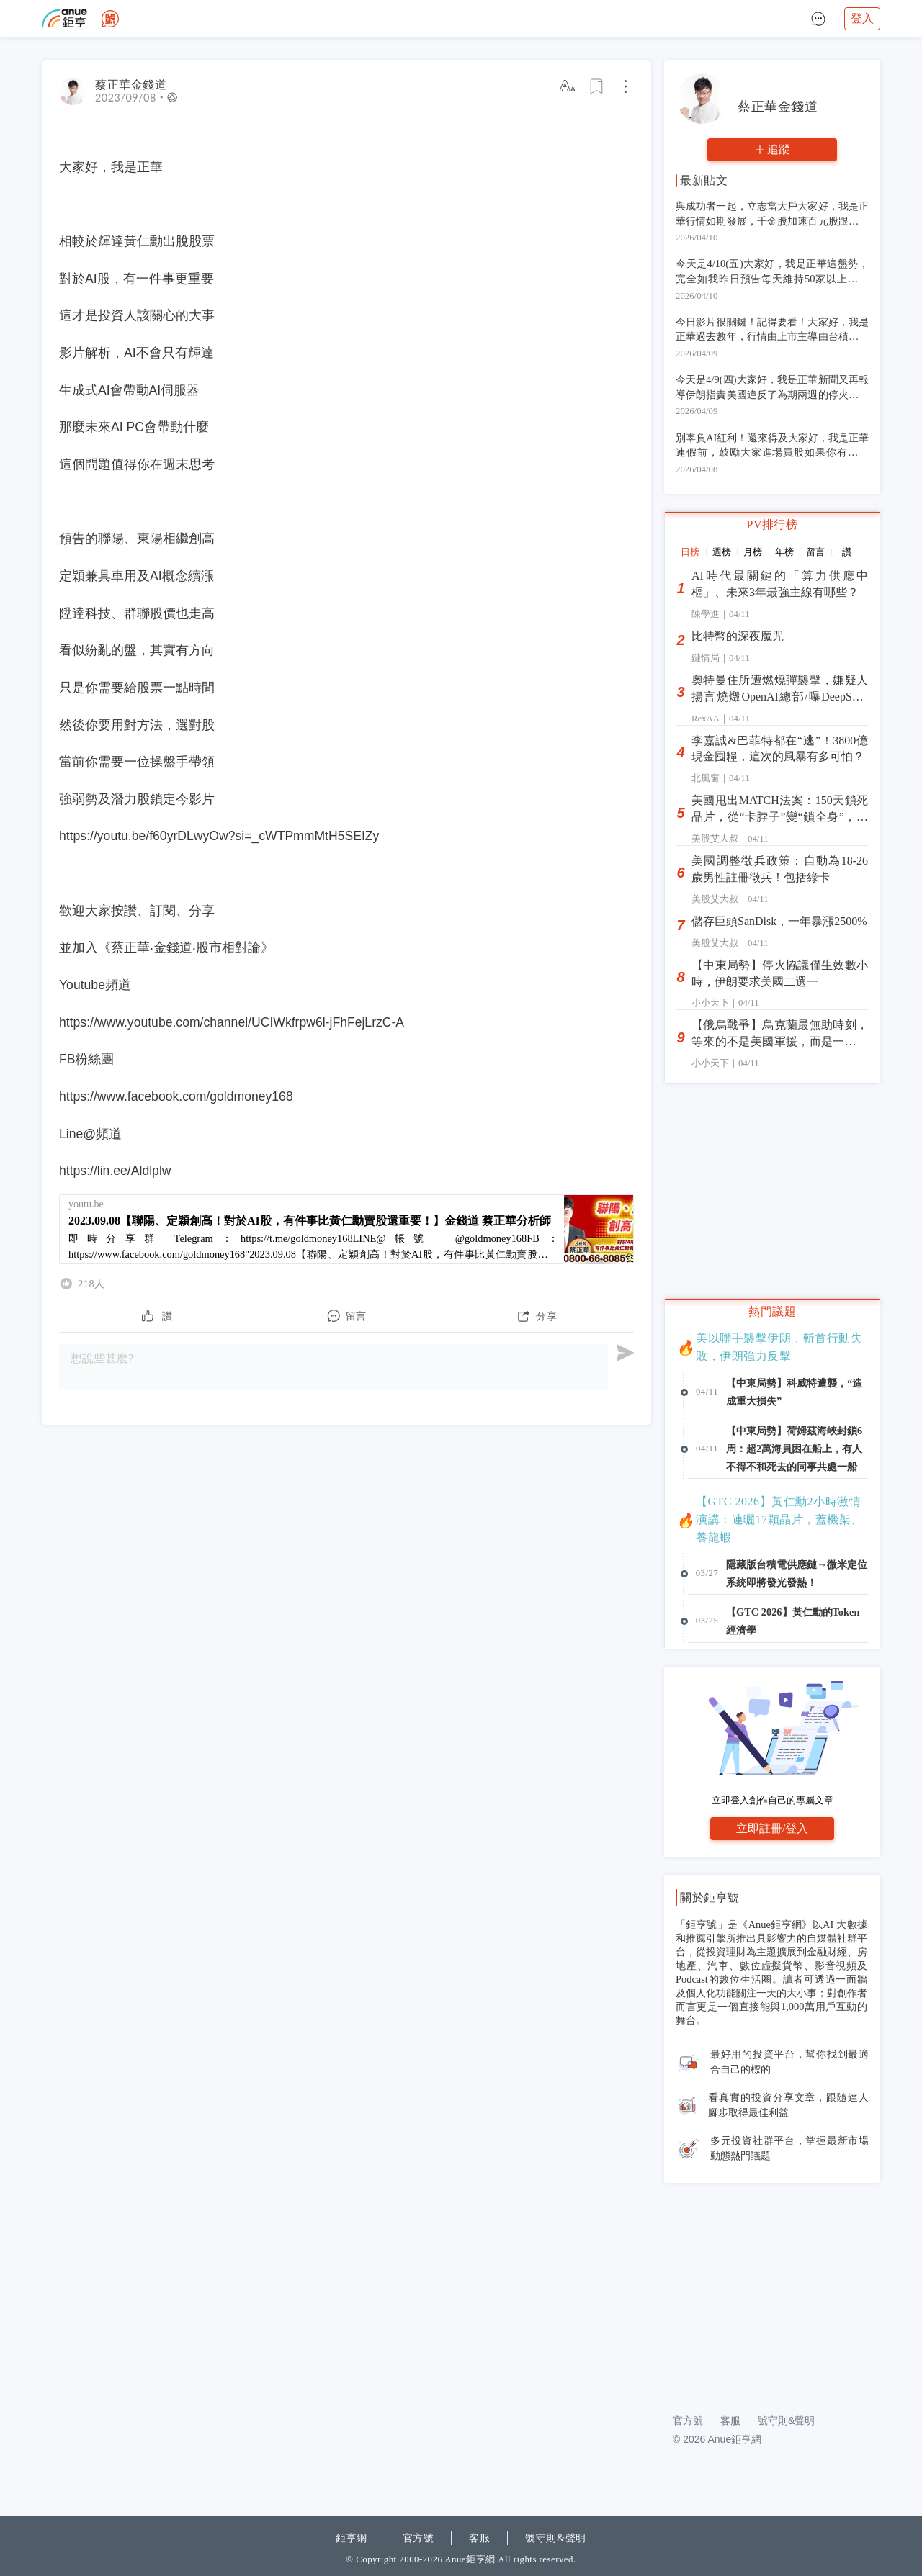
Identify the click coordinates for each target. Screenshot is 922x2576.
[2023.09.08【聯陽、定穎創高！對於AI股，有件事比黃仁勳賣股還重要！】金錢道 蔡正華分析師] (346, 1229)
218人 (91, 1283)
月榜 (752, 552)
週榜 (721, 552)
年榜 (784, 552)
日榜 (690, 552)
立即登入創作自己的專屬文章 (772, 1800)
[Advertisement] (772, 2290)
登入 (862, 18)
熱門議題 (772, 1311)
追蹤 (778, 149)
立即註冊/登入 (772, 1828)
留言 (815, 552)
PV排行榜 (772, 524)
